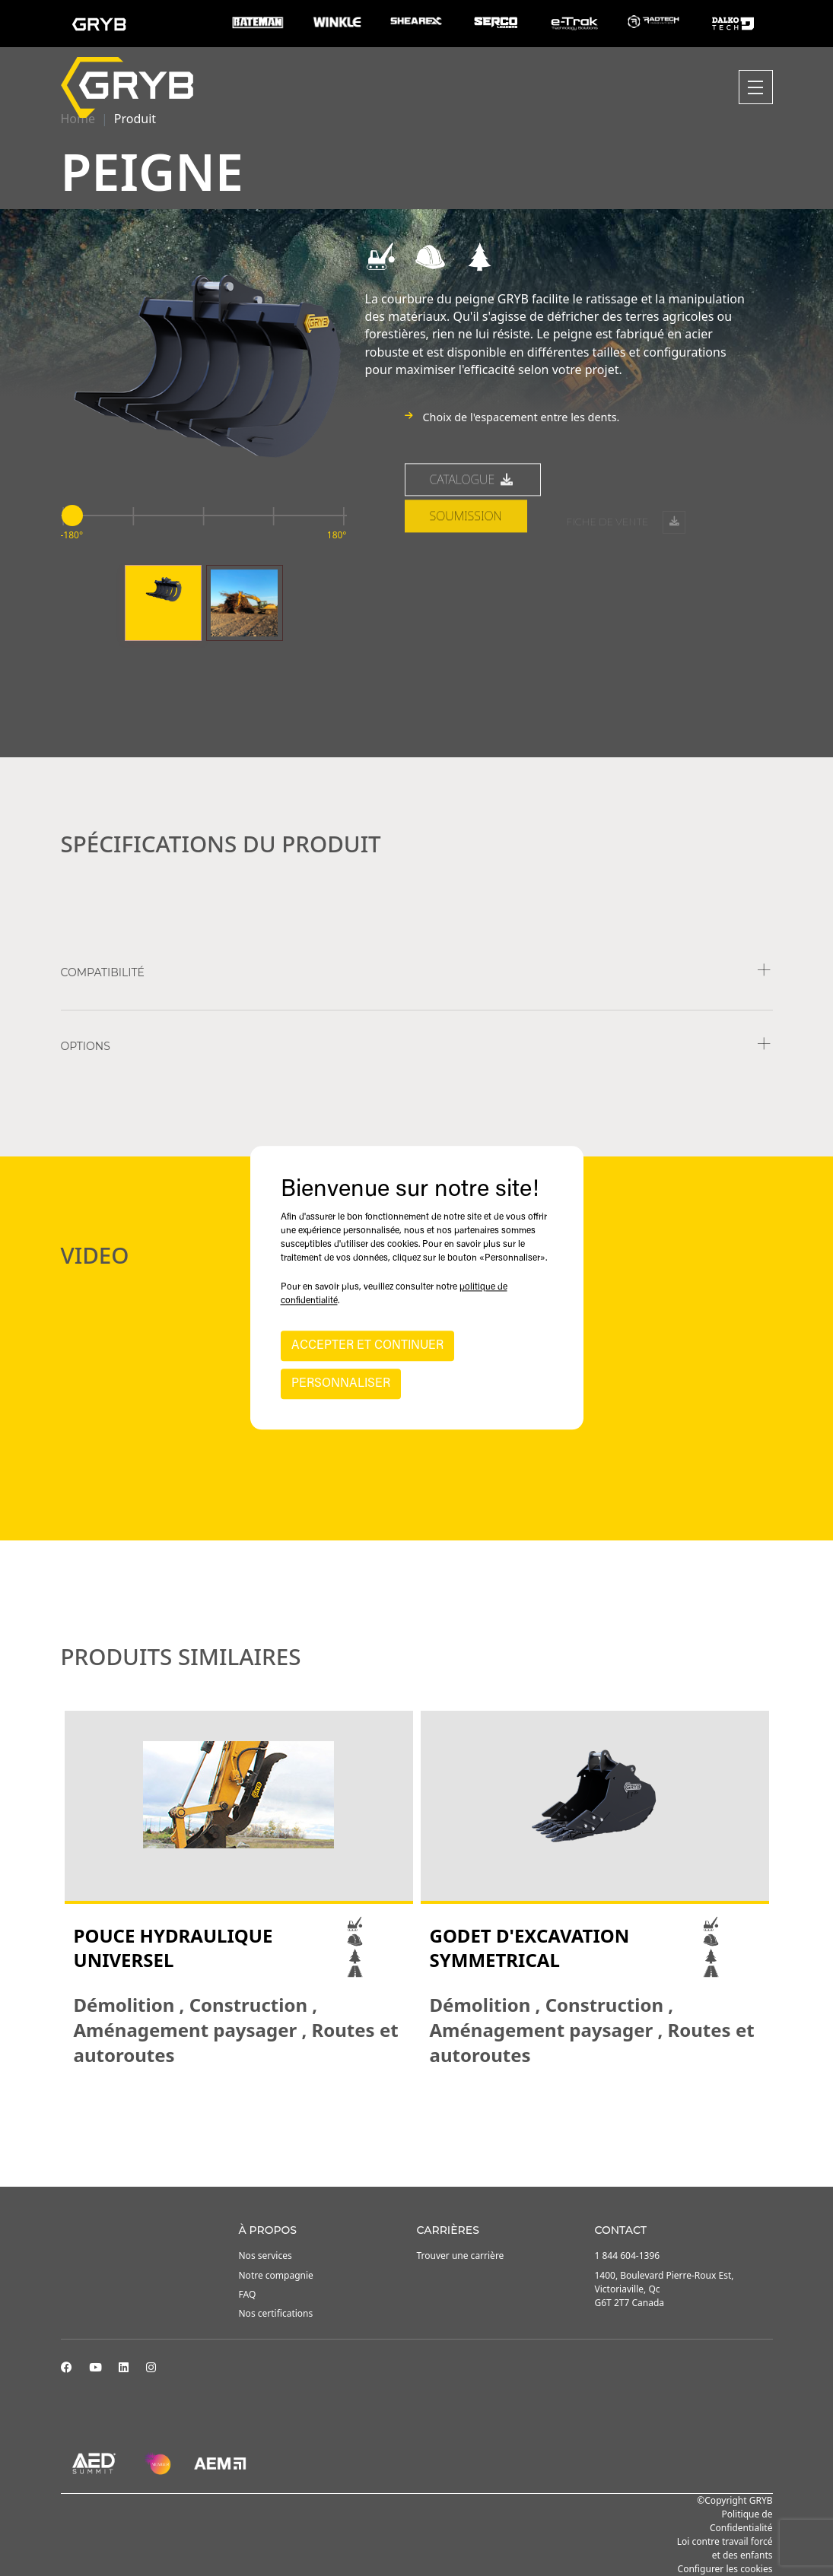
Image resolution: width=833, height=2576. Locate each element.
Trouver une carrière (460, 2255)
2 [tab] (416, 2109)
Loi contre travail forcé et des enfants (725, 2548)
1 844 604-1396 (627, 2255)
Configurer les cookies (725, 2568)
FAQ (247, 2294)
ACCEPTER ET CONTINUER (367, 1346)
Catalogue (473, 536)
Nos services (265, 2255)
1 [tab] (401, 2109)
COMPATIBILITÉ (103, 972)
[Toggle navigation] (756, 87)
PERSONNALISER (340, 1384)
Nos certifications (276, 2313)
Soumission (466, 573)
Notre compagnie (276, 2275)
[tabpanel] (239, 1889)
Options (85, 1046)
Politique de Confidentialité (741, 2521)
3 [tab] (432, 2109)
